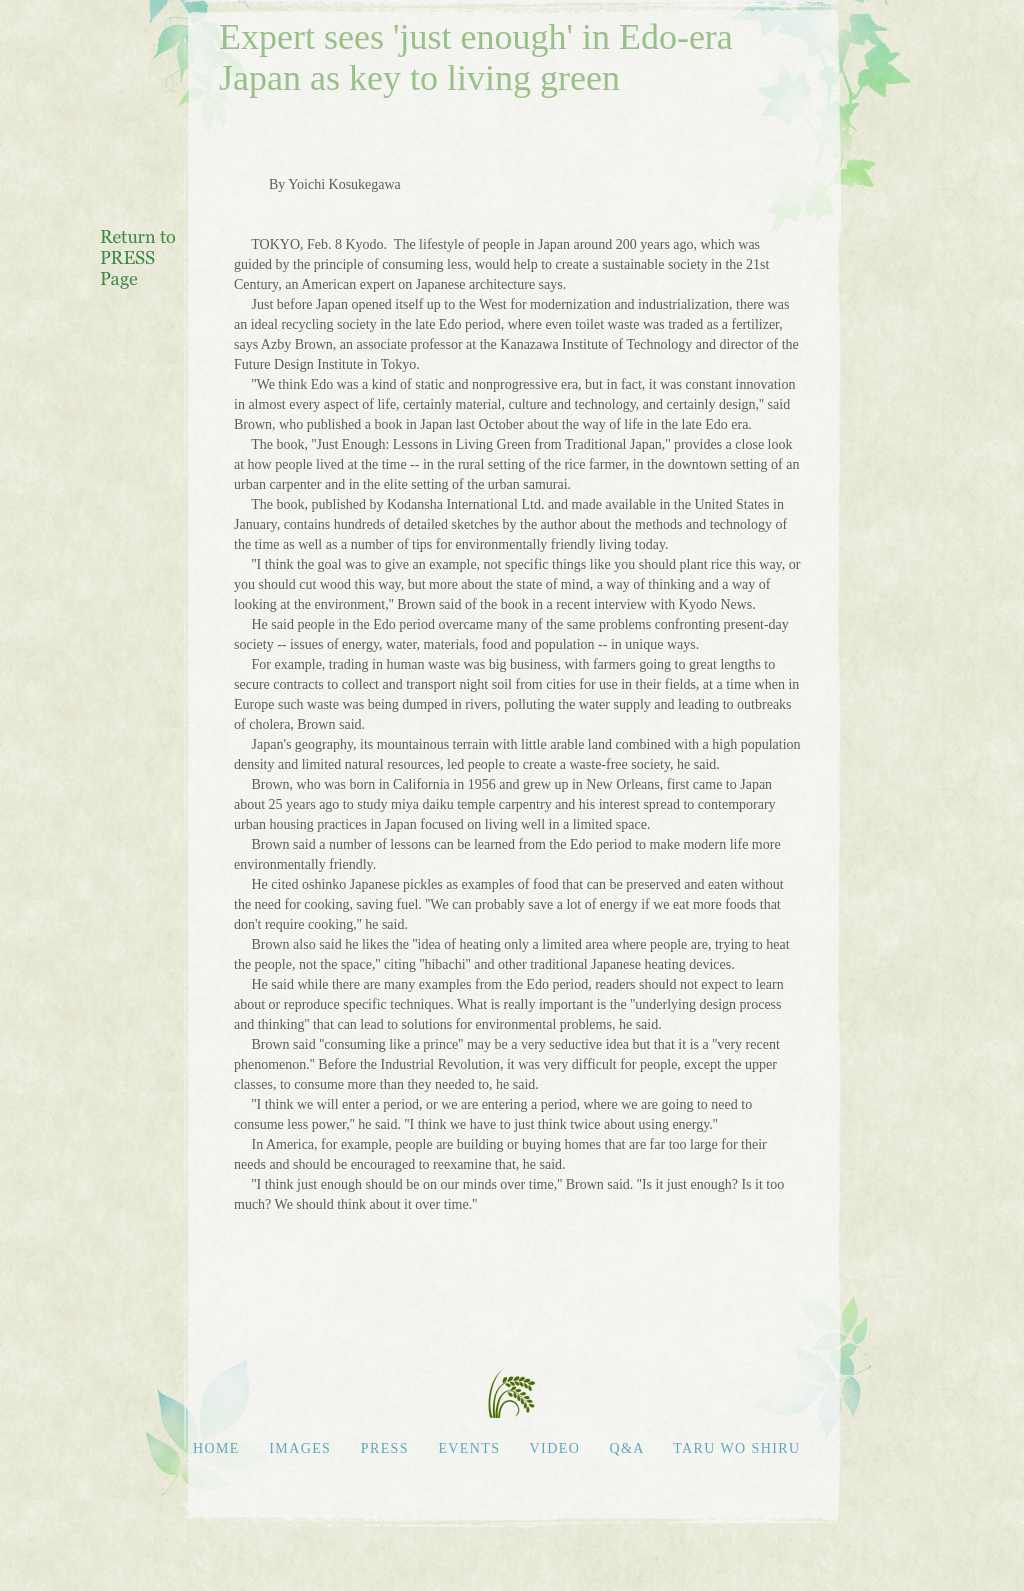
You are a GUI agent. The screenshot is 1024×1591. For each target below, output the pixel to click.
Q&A (629, 1448)
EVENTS (469, 1448)
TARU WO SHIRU (736, 1448)
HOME (216, 1448)
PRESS (385, 1448)
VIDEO (555, 1448)
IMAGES (300, 1448)
